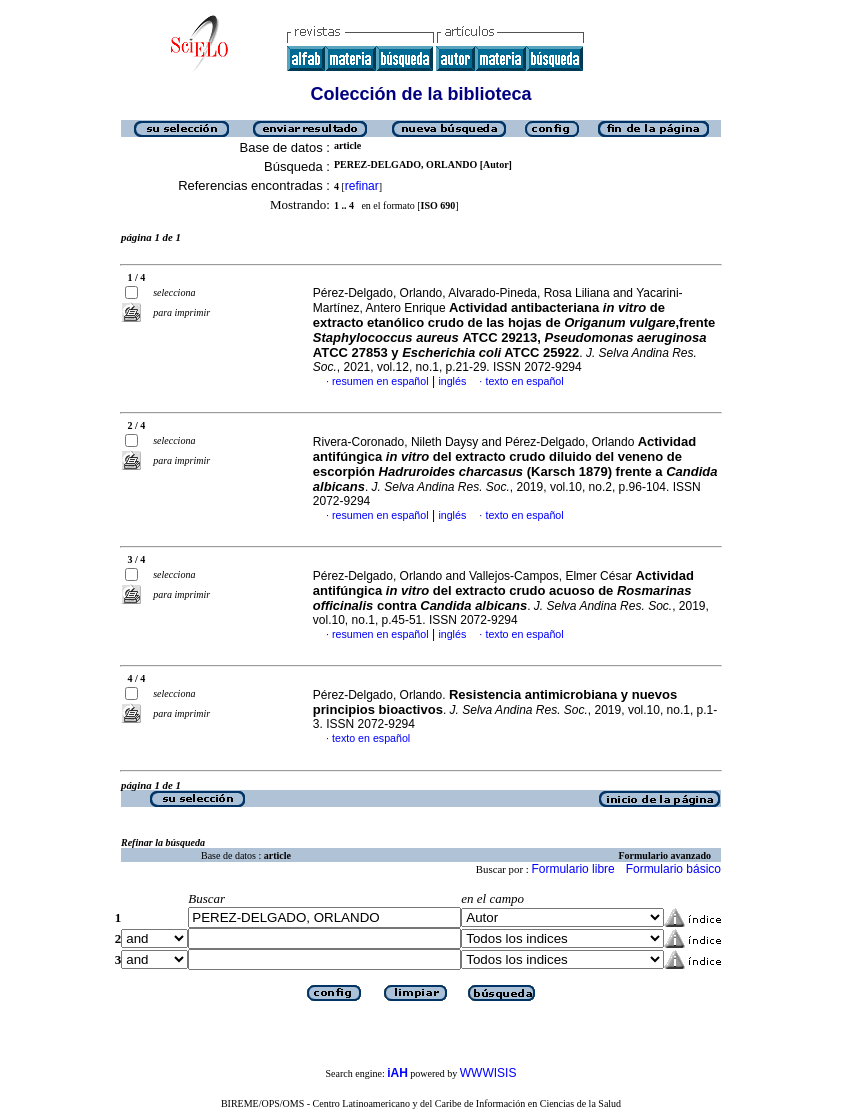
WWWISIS (488, 1073)
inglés (452, 381)
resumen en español (380, 381)
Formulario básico (673, 869)
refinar (362, 186)
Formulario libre (572, 869)
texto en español (524, 381)
